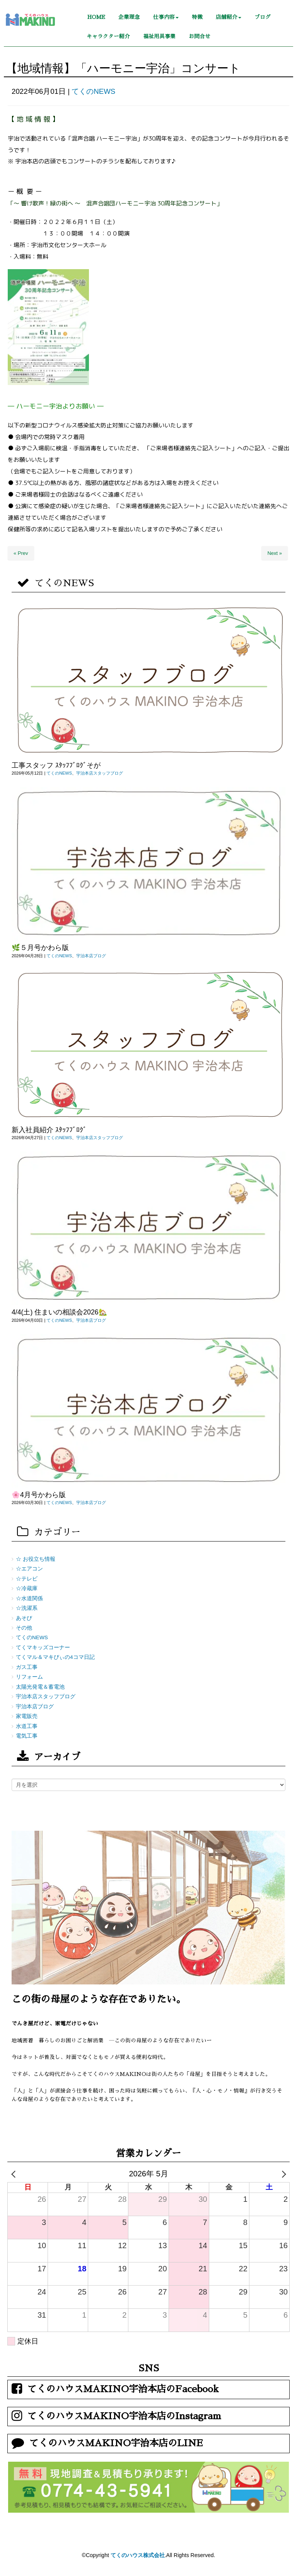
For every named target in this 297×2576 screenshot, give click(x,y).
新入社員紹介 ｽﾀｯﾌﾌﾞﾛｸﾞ (49, 1130)
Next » (274, 553)
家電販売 (27, 1716)
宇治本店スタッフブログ (99, 773)
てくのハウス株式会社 (138, 2555)
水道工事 (27, 1726)
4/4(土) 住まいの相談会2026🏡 (59, 1312)
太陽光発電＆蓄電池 (40, 1687)
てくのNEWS (93, 91)
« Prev (21, 553)
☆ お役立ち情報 (35, 1559)
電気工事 (27, 1736)
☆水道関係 (29, 1598)
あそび (24, 1618)
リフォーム (29, 1677)
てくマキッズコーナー (43, 1647)
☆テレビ (27, 1579)
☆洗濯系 (27, 1608)
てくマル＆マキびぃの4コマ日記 (55, 1657)
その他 (24, 1628)
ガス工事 (27, 1667)
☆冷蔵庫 (27, 1588)
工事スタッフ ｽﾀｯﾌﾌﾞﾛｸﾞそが (56, 765)
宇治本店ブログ (91, 955)
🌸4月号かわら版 (39, 1495)
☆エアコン (29, 1569)
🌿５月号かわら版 (40, 947)
